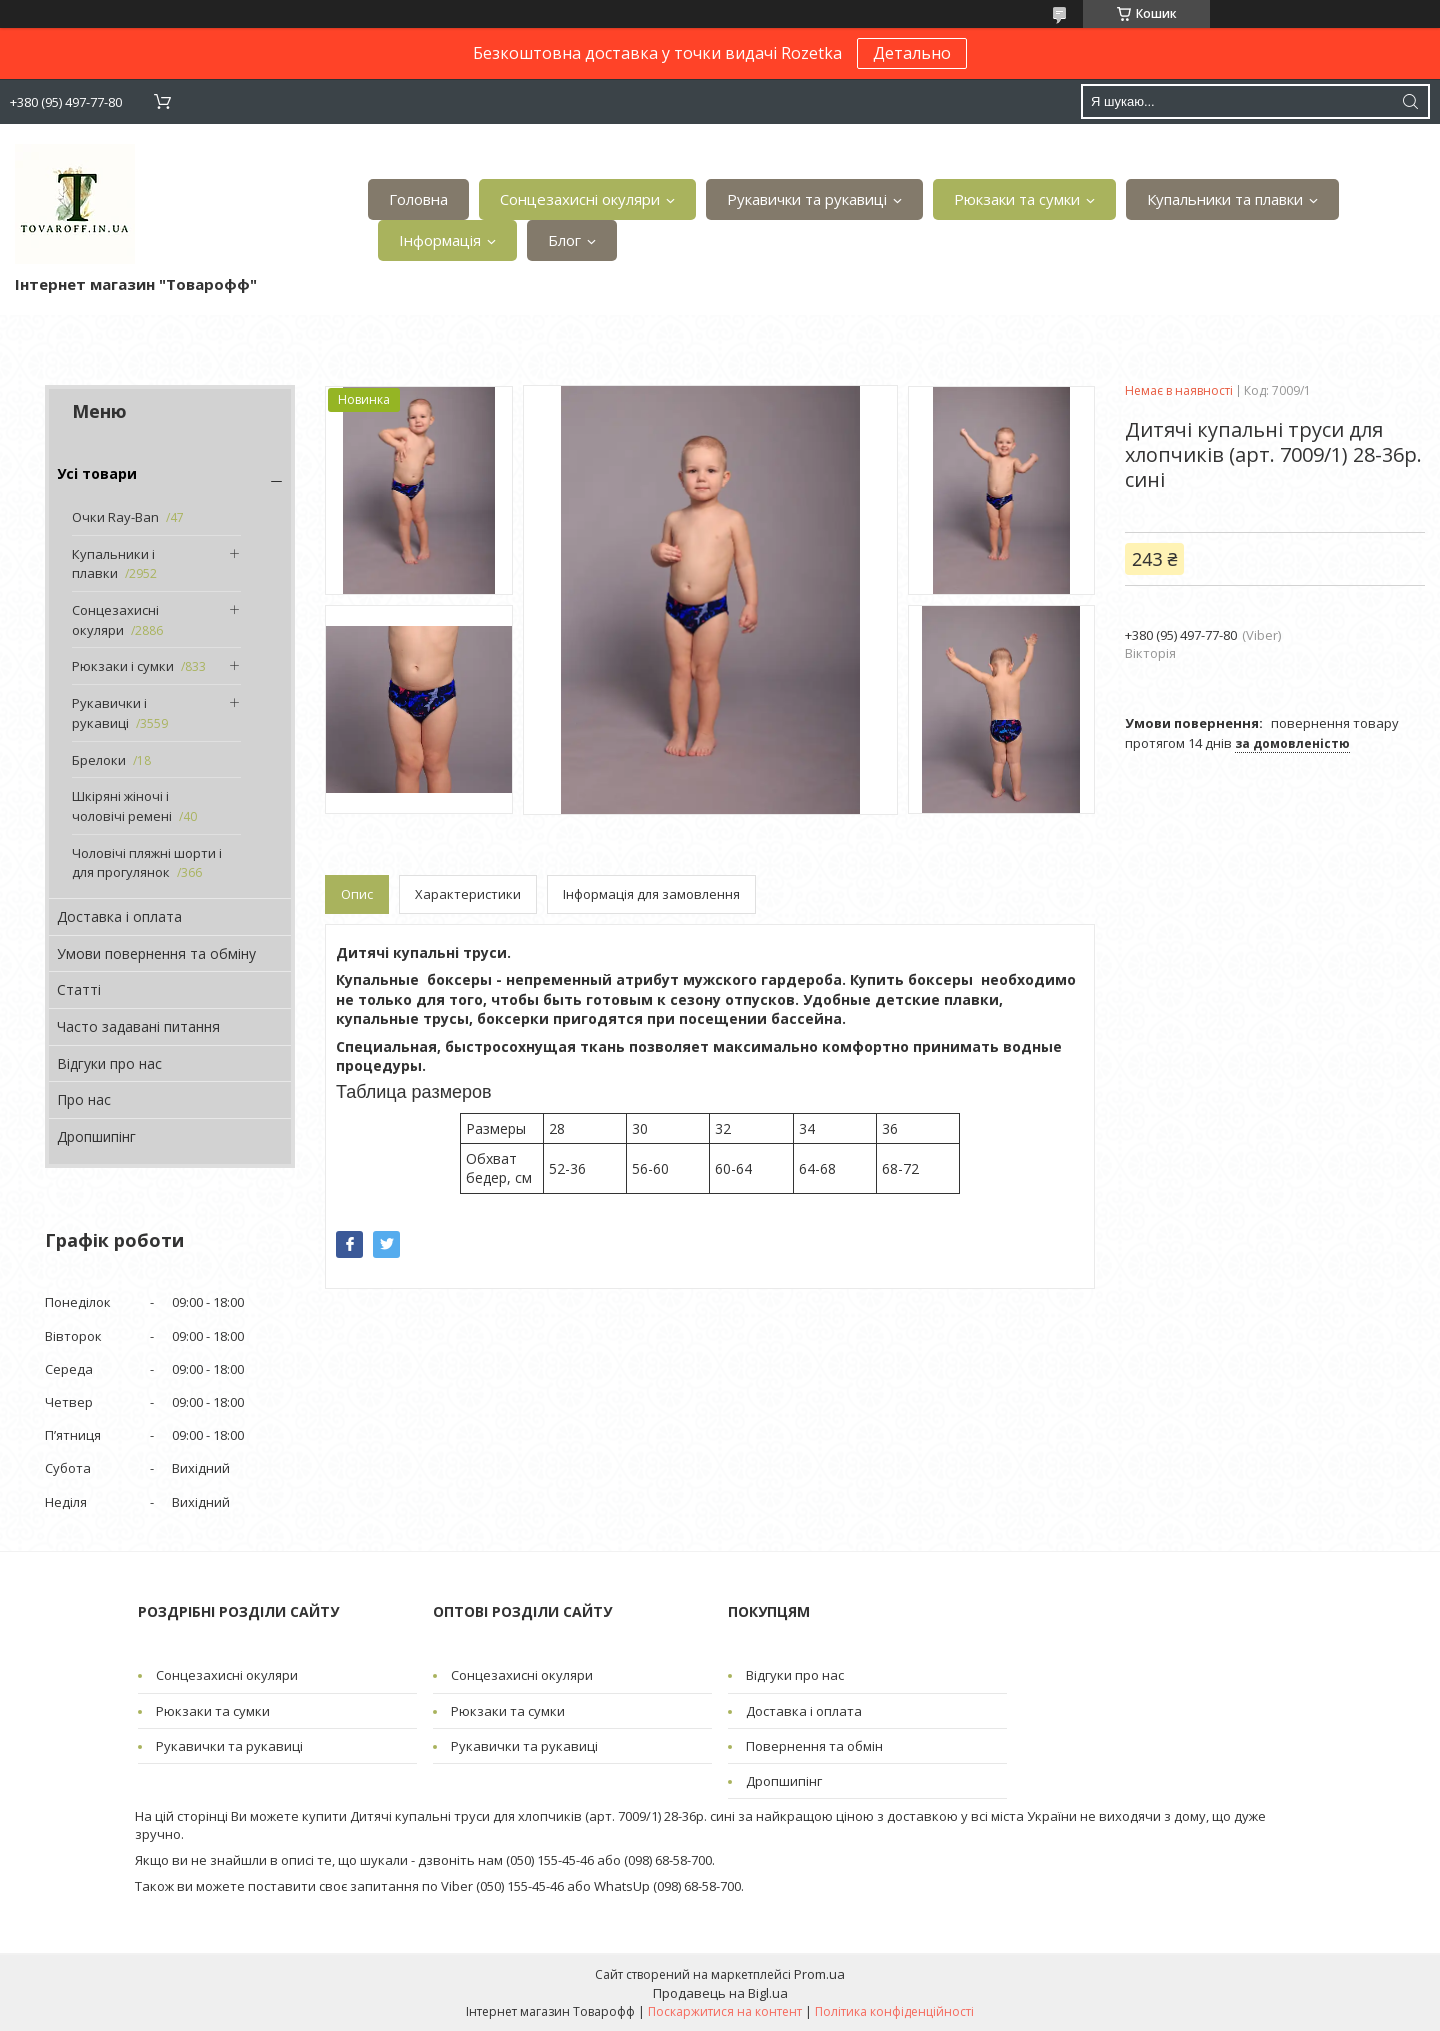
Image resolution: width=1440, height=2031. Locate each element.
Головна (418, 199)
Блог (564, 240)
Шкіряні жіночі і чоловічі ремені (122, 806)
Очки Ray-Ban (115, 517)
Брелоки (99, 760)
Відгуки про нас (109, 1063)
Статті (79, 989)
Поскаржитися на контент (725, 2011)
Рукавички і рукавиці (109, 713)
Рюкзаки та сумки (1017, 199)
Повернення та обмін (814, 1746)
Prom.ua (819, 1974)
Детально (912, 53)
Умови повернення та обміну (156, 953)
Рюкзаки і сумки (123, 666)
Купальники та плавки (1225, 199)
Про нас (84, 1099)
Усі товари (97, 473)
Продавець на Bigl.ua (720, 1993)
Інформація (440, 240)
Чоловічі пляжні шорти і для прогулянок (147, 863)
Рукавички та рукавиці (807, 199)
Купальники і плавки (113, 564)
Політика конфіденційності (894, 2011)
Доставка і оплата (119, 916)
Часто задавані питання (138, 1026)
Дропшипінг (96, 1136)
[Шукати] (1410, 101)
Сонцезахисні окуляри (580, 199)
